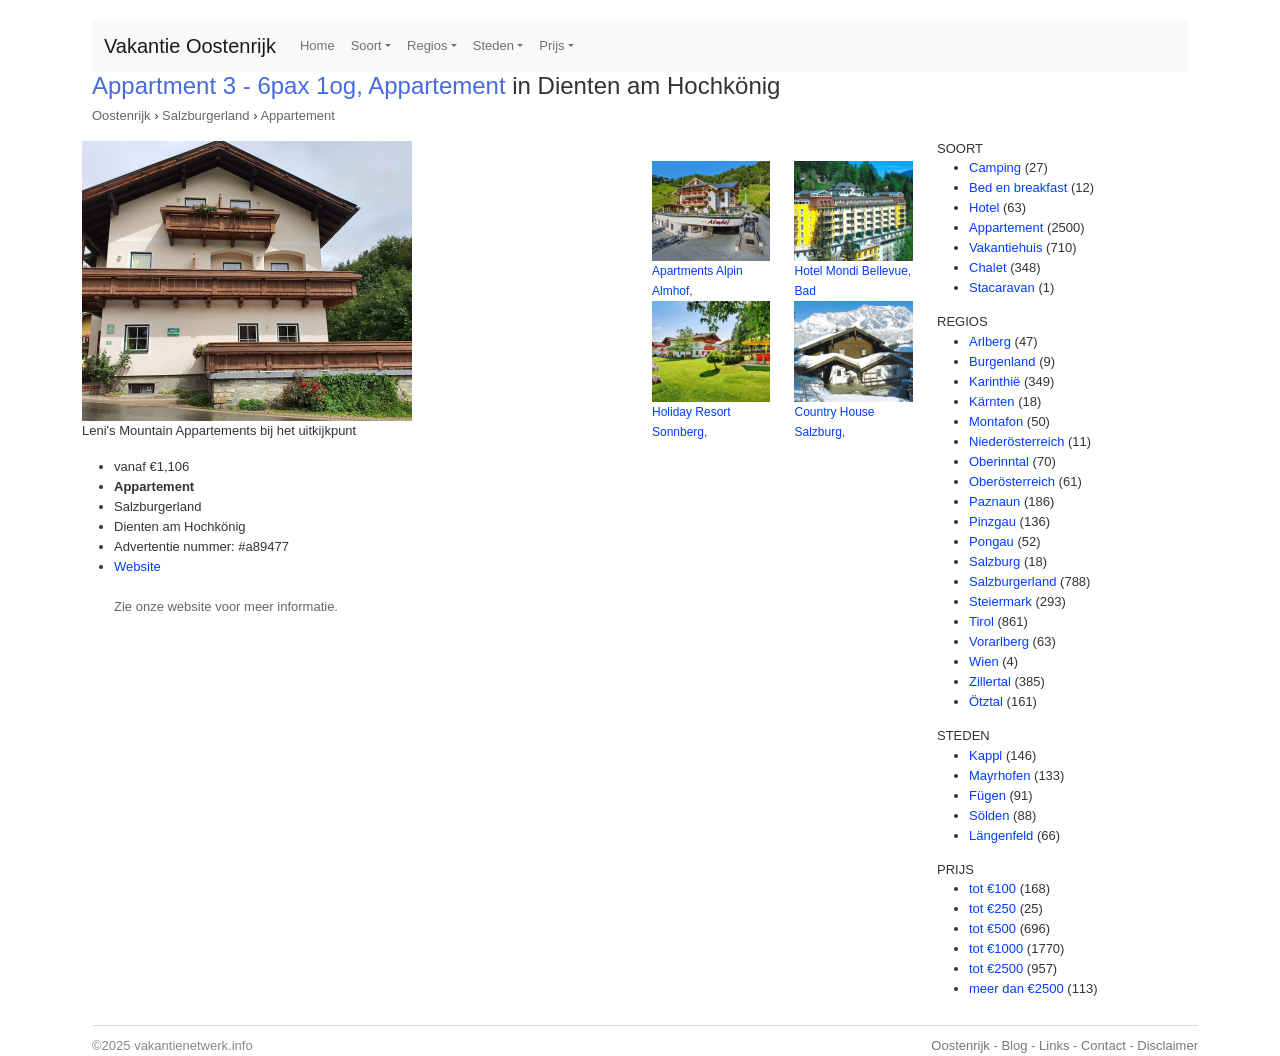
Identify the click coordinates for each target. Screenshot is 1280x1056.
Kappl (985, 755)
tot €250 (992, 908)
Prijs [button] (551, 45)
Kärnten (992, 401)
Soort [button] (366, 45)
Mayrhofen (999, 775)
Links (1054, 1045)
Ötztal (986, 701)
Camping (995, 167)
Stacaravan (1002, 287)
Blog (1014, 1045)
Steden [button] (493, 45)
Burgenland (1002, 361)
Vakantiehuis (1005, 247)
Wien (984, 661)
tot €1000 (996, 948)
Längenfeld (1001, 835)
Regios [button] (427, 45)
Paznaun (994, 501)
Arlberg (990, 341)
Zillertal (990, 681)
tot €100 (992, 888)
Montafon (996, 421)
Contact (1103, 1045)
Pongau (991, 541)
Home (317, 45)
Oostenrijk (121, 115)
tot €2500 (996, 968)
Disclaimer (1167, 1045)
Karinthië (994, 381)
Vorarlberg (999, 641)
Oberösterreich (1012, 481)
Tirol (981, 621)
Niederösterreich (1016, 441)
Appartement (297, 115)
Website (137, 566)
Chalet (988, 267)
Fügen (987, 795)
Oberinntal (999, 461)
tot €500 (992, 928)
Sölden (989, 815)
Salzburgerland (205, 115)
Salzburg (994, 561)
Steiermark (1000, 601)
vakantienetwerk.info (193, 1045)
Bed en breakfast (1018, 187)
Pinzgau (992, 521)
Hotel (984, 207)
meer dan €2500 (1016, 988)
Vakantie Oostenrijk (190, 46)
